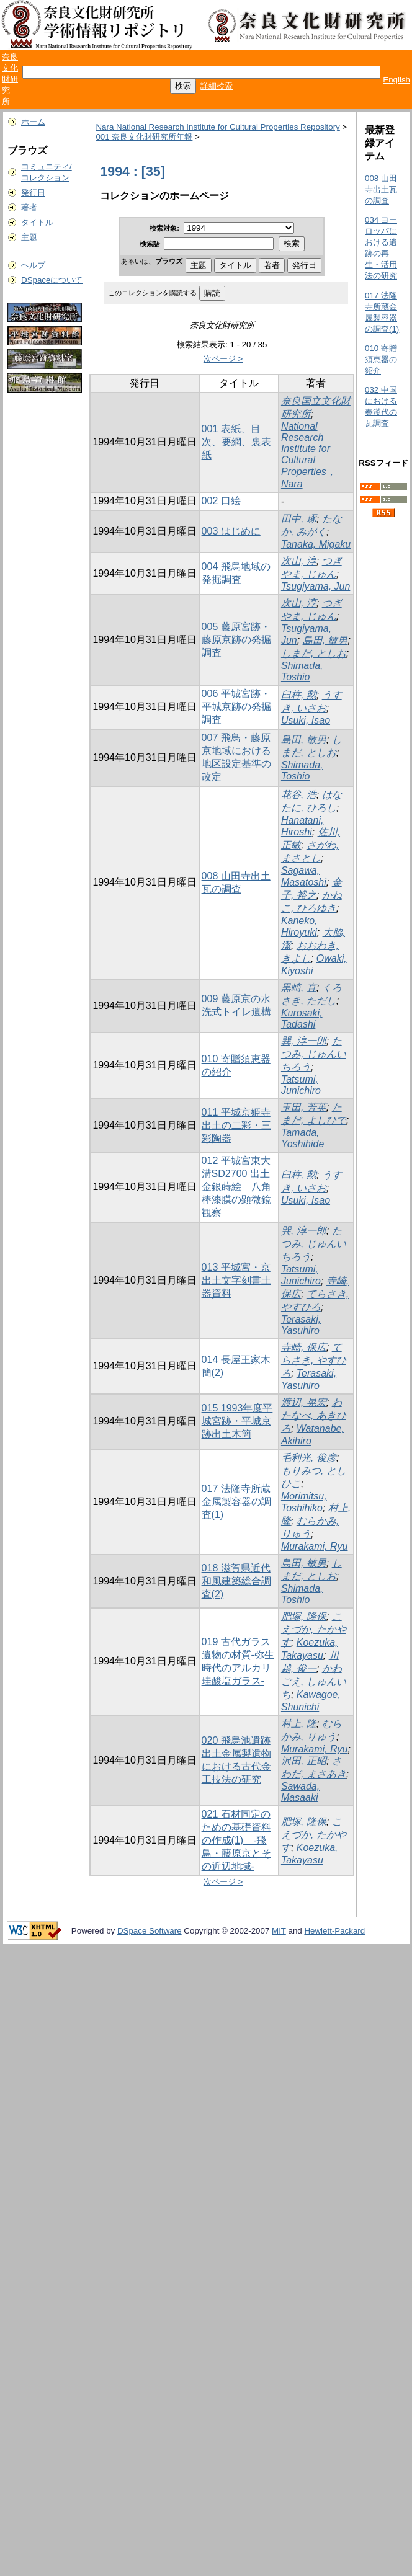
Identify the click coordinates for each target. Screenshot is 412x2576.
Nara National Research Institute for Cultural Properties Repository (217, 126)
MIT (279, 1930)
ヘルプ (33, 265)
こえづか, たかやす (313, 1629)
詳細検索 (216, 86)
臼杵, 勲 (298, 695)
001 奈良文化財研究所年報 (144, 136)
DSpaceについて (52, 280)
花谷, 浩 (298, 794)
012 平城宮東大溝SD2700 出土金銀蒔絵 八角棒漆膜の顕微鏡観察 (236, 1186)
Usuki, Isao (305, 720)
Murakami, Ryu (314, 1546)
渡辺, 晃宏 (303, 1402)
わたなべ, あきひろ (313, 1415)
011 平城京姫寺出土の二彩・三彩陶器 (236, 1125)
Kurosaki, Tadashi (302, 1018)
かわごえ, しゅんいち (313, 1681)
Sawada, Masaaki (300, 1792)
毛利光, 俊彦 (308, 1457)
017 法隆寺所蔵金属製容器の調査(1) (236, 1501)
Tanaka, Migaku (316, 544)
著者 (29, 207)
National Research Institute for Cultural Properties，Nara (308, 455)
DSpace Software (149, 1930)
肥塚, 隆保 (303, 1616)
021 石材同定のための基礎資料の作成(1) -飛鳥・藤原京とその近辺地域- (236, 1840)
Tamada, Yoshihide (302, 1138)
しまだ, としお (313, 653)
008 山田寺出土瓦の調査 (381, 189)
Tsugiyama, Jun (315, 586)
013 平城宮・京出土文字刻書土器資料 (236, 1280)
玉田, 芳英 (303, 1107)
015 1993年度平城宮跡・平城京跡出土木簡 (237, 1421)
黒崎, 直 (298, 987)
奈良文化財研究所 (10, 79)
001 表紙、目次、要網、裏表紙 (236, 442)
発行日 (33, 192)
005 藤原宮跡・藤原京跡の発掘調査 (236, 639)
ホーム (33, 122)
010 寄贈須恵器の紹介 (381, 359)
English (396, 79)
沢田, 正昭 (303, 1761)
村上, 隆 (298, 1723)
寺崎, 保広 (303, 1347)
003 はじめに (231, 531)
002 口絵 (221, 500)
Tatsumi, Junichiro (301, 1085)
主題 (29, 237)
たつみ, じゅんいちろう (313, 1054)
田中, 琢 (298, 518)
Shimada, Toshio (302, 671)
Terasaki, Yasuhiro (301, 1325)
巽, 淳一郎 (303, 1041)
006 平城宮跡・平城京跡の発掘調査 (236, 706)
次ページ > (223, 358)
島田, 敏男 (325, 640)
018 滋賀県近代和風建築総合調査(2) (236, 1581)
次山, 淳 (298, 561)
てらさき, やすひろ (313, 1360)
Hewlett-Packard (334, 1930)
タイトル (37, 222)
